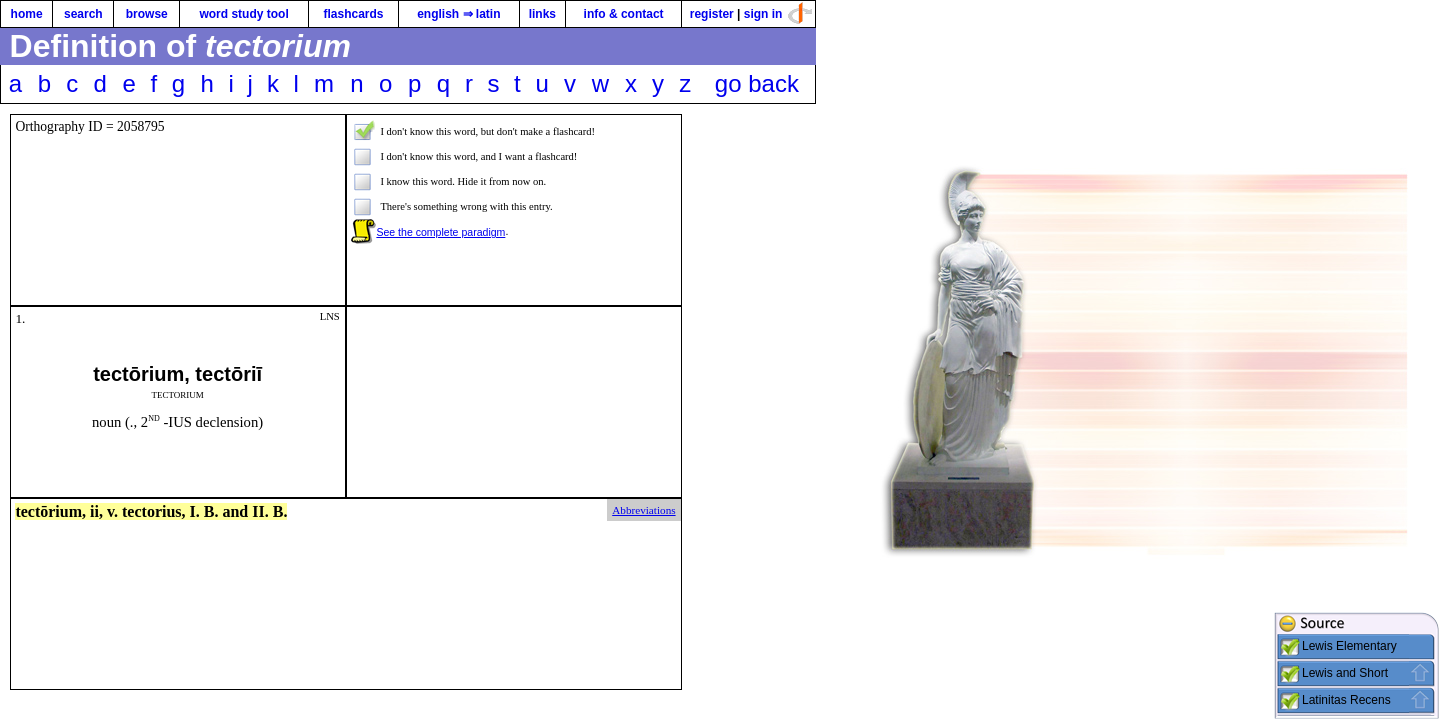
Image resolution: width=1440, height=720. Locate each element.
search (83, 14)
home (27, 14)
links (542, 14)
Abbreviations (643, 510)
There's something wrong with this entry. (466, 206)
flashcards (353, 14)
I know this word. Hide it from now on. (463, 181)
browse (147, 14)
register (712, 14)
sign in (763, 14)
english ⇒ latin (458, 14)
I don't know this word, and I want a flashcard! (478, 156)
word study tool (243, 14)
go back (757, 83)
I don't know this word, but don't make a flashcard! (487, 131)
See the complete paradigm (440, 232)
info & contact (624, 14)
